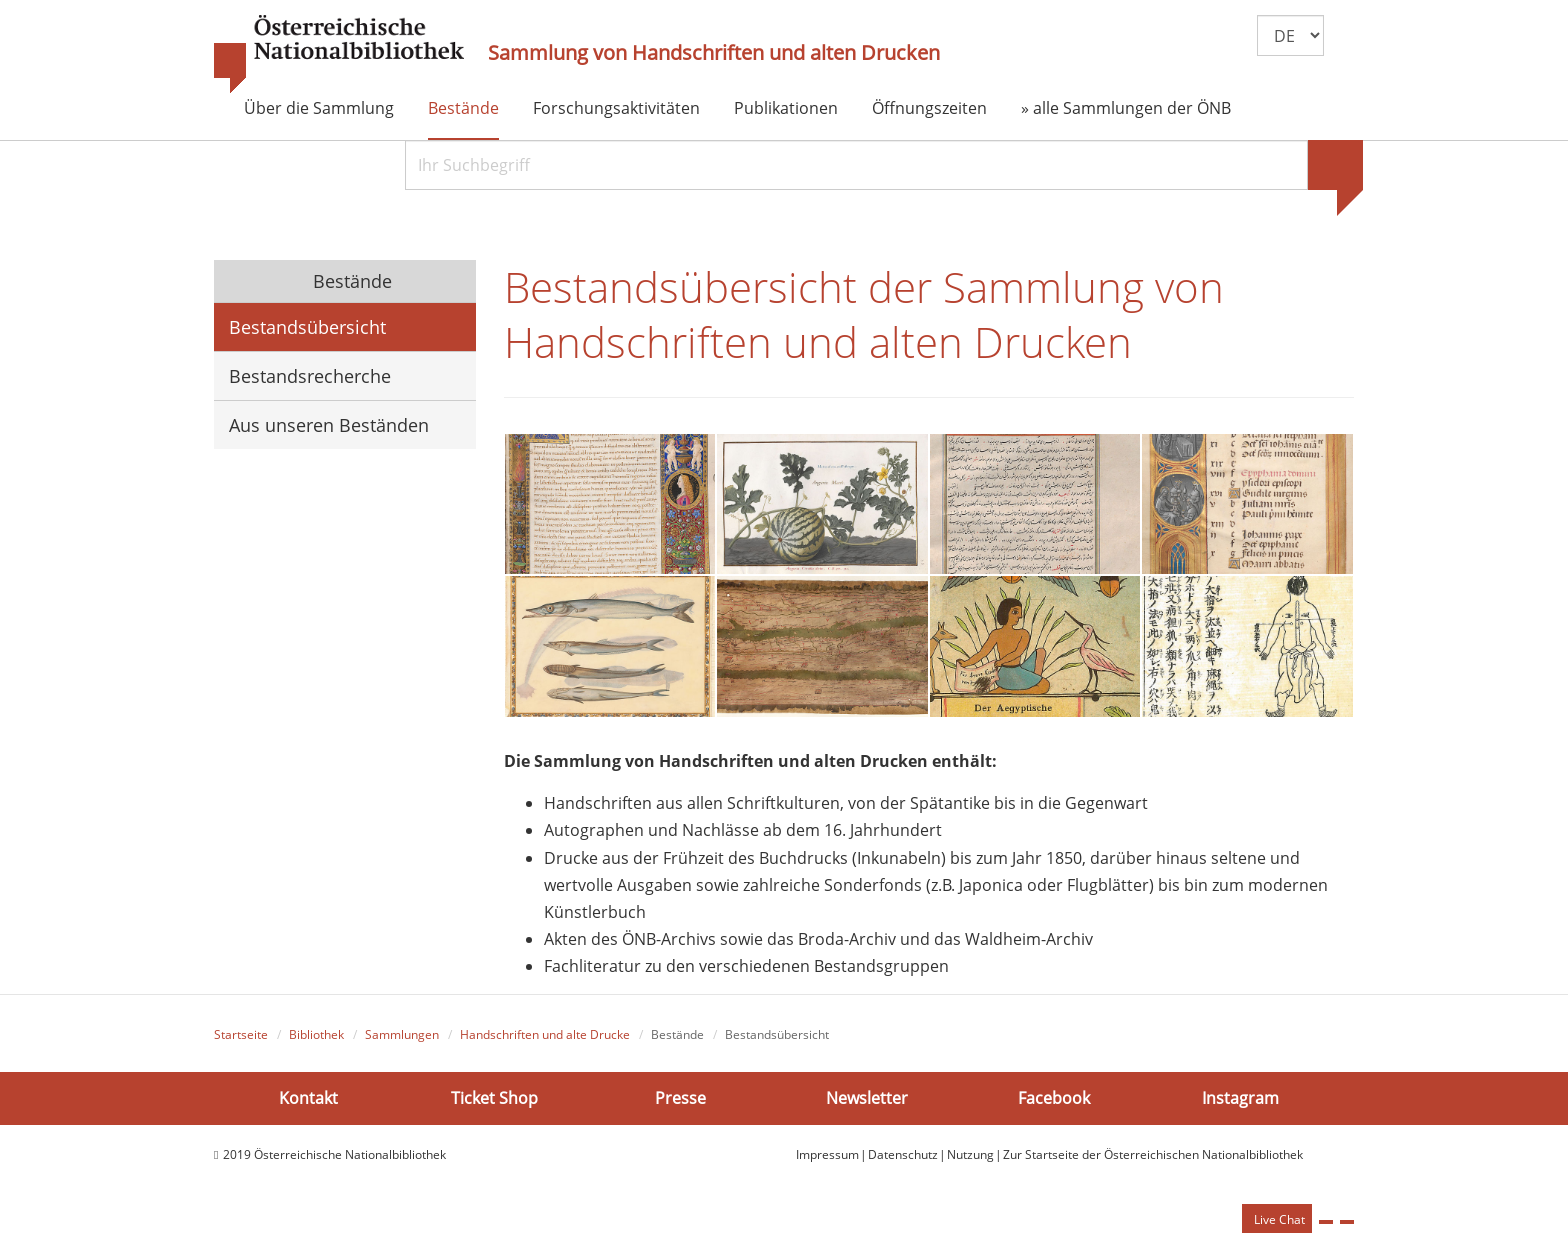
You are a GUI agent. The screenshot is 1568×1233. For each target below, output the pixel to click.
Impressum (827, 1162)
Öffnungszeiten (929, 108)
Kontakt (308, 1106)
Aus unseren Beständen (329, 425)
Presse (680, 1106)
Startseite (241, 1042)
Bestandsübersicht (307, 327)
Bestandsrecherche (310, 376)
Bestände (463, 108)
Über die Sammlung (319, 108)
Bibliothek (316, 1042)
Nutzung (970, 1162)
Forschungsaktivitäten (616, 108)
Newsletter (867, 1106)
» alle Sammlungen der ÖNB (1126, 108)
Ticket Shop (494, 1106)
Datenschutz (903, 1162)
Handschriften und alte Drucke (545, 1042)
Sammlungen (402, 1042)
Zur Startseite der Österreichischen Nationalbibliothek (1153, 1162)
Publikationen (786, 108)
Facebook (1054, 1106)
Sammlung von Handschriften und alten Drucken (714, 53)
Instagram (1240, 1106)
